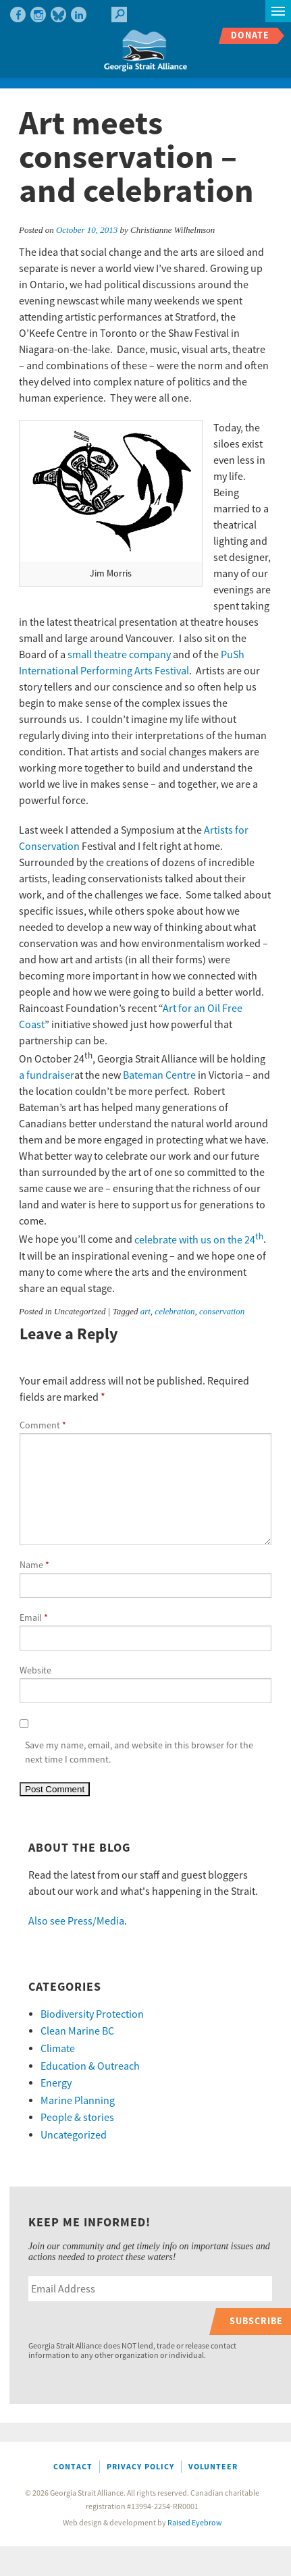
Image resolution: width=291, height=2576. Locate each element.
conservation (221, 1311)
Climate (58, 2049)
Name (34, 1565)
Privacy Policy (140, 2467)
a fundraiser (46, 1075)
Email (34, 1618)
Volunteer (213, 2467)
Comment (43, 1426)
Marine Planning (78, 2101)
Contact (72, 2467)
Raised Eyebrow (194, 2523)
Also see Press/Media (76, 1921)
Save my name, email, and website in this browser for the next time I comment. (139, 1753)
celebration (174, 1311)
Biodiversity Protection (92, 2014)
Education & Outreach (90, 2066)
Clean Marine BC (77, 2031)
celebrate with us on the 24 (198, 1240)
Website (35, 1671)
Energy (56, 2083)
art (145, 1311)
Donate (250, 35)
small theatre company (119, 655)
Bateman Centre (159, 1075)
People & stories (77, 2117)
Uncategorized (74, 2135)
